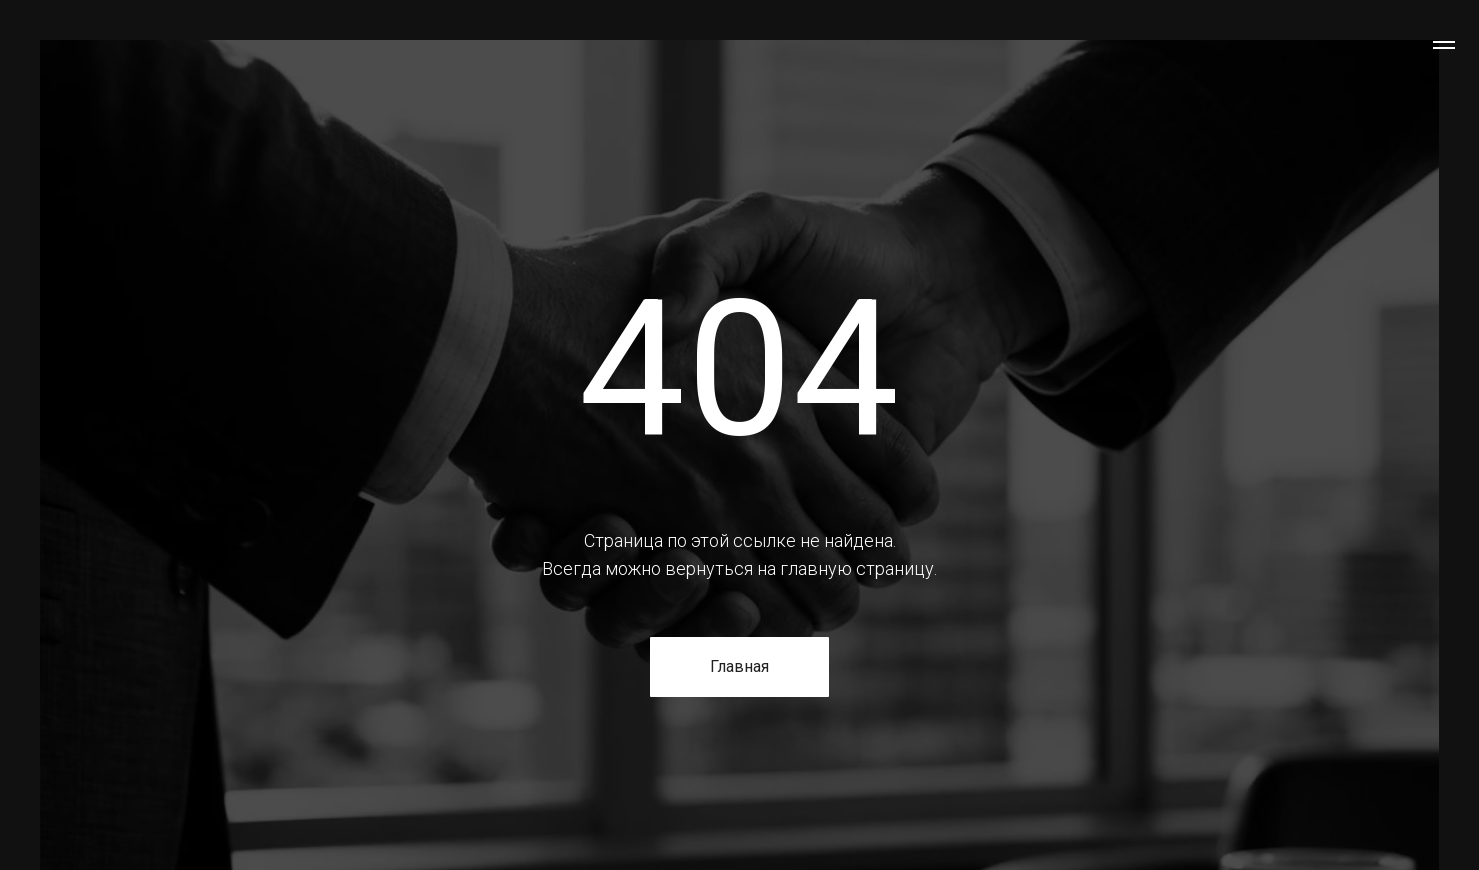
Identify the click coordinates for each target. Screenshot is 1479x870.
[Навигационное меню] (1444, 45)
